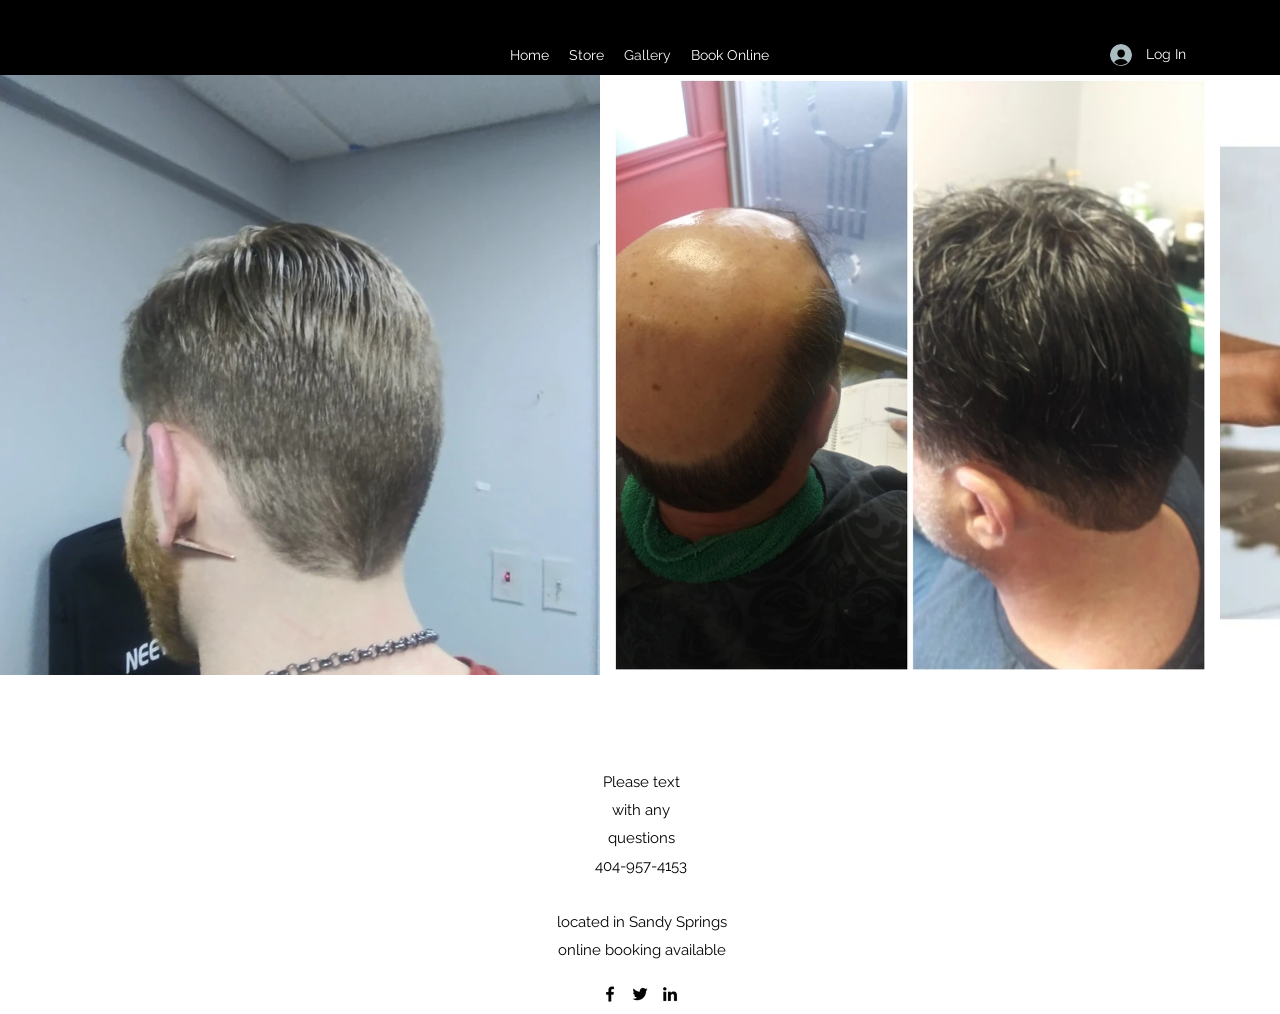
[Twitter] (640, 994)
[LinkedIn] (670, 994)
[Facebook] (610, 994)
